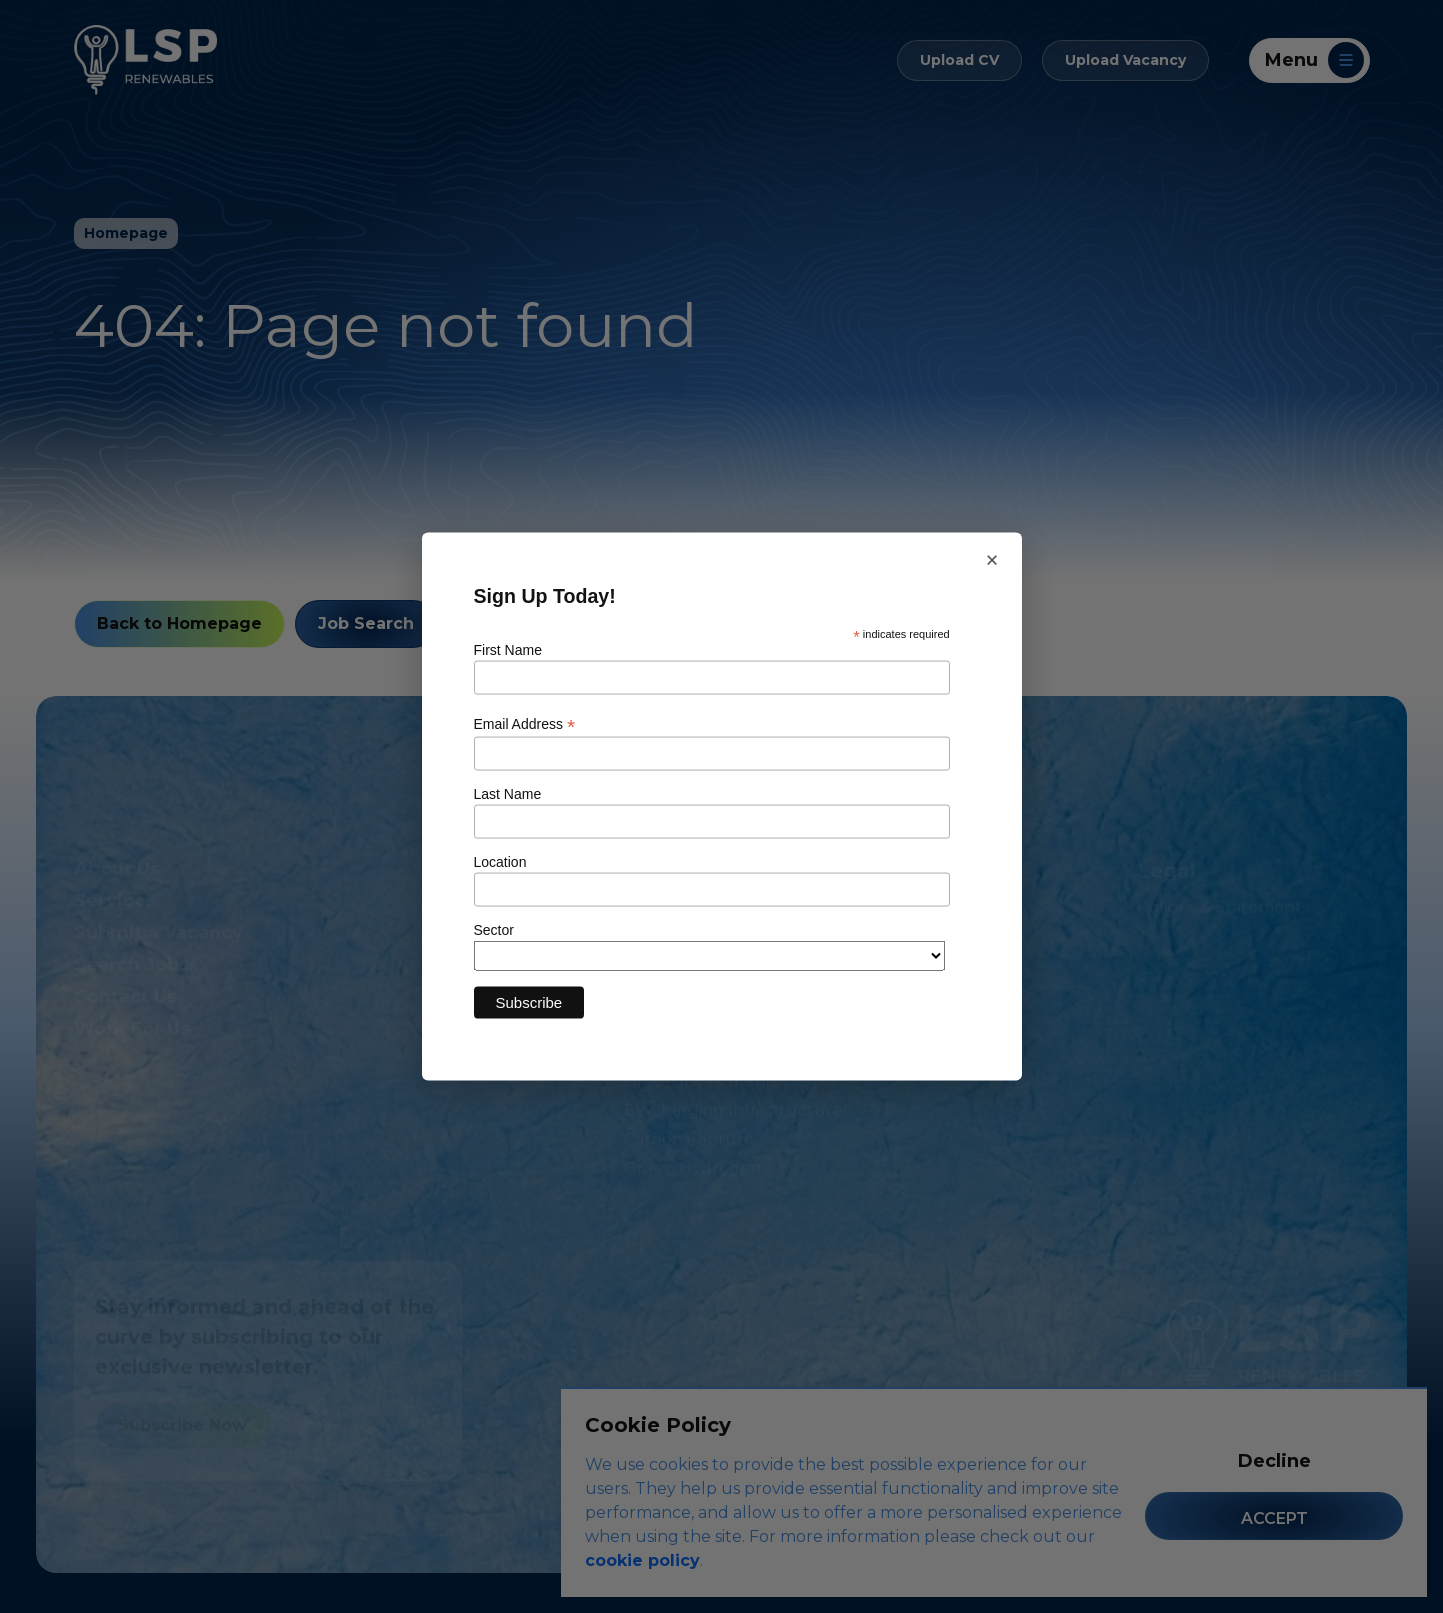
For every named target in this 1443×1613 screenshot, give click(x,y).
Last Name (508, 793)
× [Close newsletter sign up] (992, 559)
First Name (508, 650)
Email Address (525, 723)
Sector (494, 929)
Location (500, 861)
